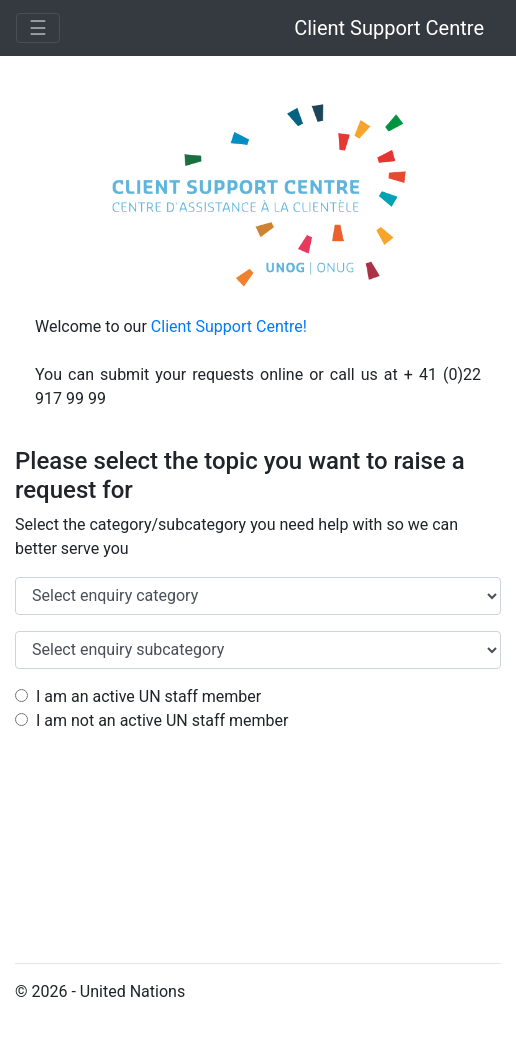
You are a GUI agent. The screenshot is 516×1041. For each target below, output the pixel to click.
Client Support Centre (389, 28)
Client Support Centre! (229, 326)
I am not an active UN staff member (151, 720)
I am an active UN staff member (138, 696)
